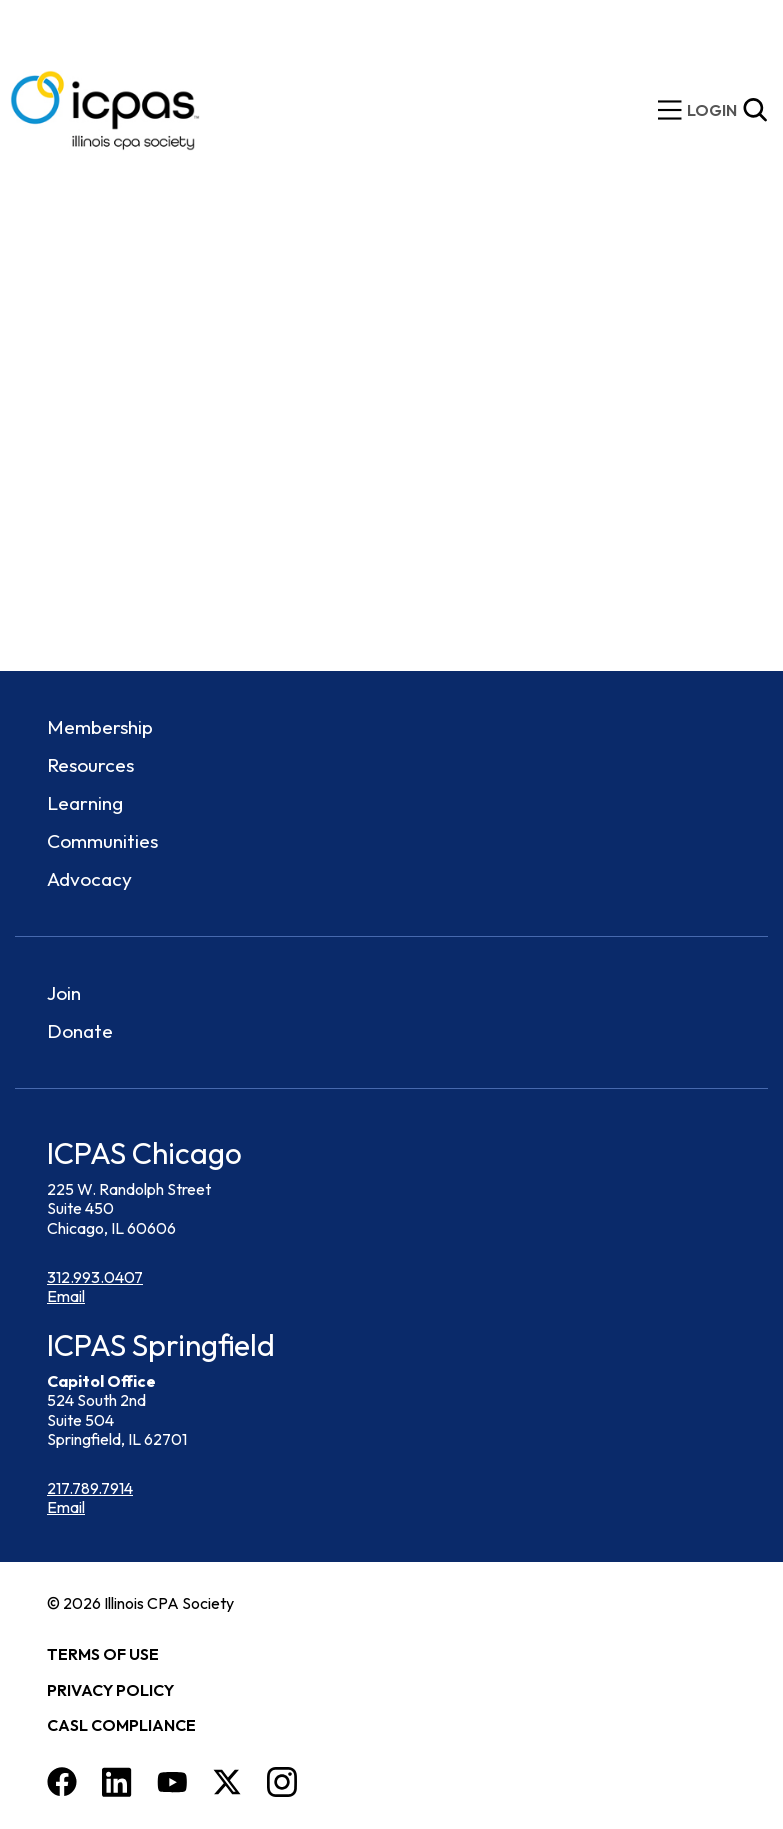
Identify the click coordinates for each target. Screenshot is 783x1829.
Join (64, 993)
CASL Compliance (121, 1725)
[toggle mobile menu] (670, 110)
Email (66, 1296)
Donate (80, 1031)
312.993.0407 (95, 1277)
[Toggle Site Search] (755, 110)
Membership (100, 727)
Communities (102, 841)
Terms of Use (103, 1654)
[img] (712, 110)
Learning (85, 803)
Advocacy (89, 879)
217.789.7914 (90, 1488)
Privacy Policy (110, 1690)
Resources (90, 765)
